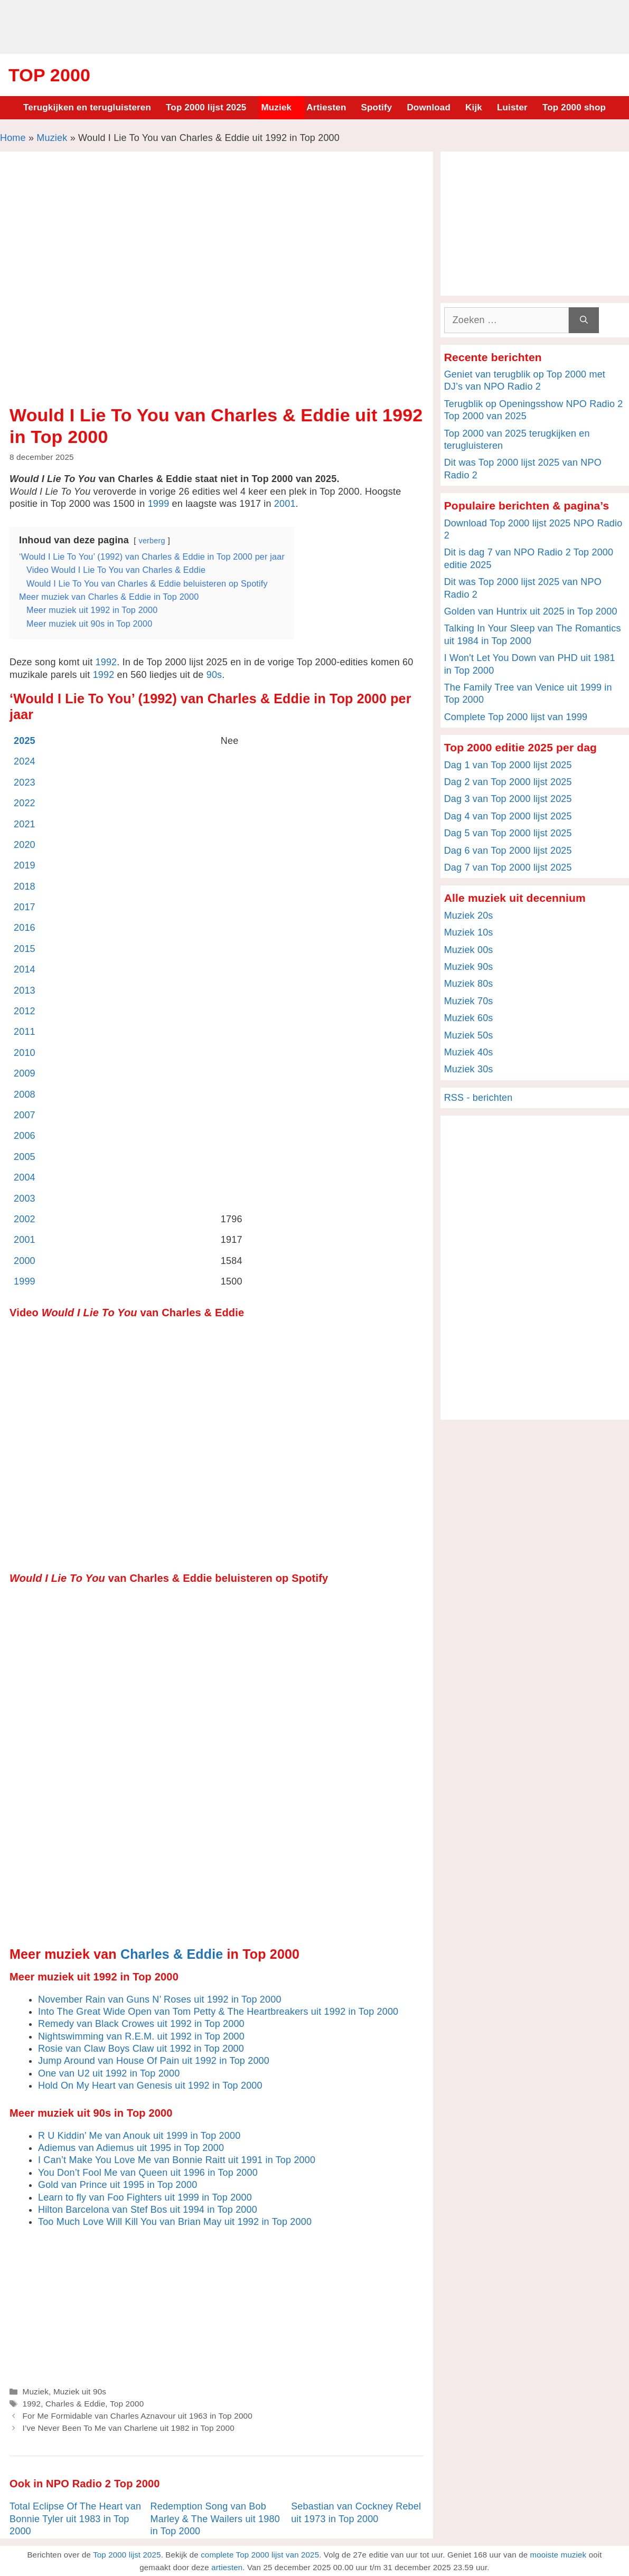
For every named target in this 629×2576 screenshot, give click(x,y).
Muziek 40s (468, 1052)
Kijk (473, 107)
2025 (24, 740)
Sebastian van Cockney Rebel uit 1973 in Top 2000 (356, 2512)
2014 (24, 969)
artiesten (226, 2567)
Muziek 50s (468, 1035)
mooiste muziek (558, 2554)
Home (13, 138)
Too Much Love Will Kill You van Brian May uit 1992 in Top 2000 (175, 2221)
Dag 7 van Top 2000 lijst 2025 (508, 867)
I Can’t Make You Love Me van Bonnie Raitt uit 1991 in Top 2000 (176, 2160)
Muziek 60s (468, 1018)
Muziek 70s (468, 1001)
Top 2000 (49, 75)
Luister (512, 107)
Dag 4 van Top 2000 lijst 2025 (508, 816)
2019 (24, 865)
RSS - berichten (478, 1097)
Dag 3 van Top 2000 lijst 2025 (508, 799)
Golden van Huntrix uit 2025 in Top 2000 (530, 611)
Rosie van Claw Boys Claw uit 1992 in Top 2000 (141, 2048)
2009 (24, 1073)
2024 (24, 761)
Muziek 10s (468, 932)
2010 (24, 1053)
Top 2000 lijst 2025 (206, 107)
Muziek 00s (468, 950)
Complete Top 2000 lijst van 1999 (516, 717)
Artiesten (326, 107)
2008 (24, 1094)
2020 (24, 844)
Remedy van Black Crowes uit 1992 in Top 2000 (141, 2023)
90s (214, 674)
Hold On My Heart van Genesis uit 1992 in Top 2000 (150, 2085)
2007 (24, 1115)
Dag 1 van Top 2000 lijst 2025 (508, 765)
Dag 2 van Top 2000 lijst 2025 (508, 782)
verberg (152, 540)
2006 (24, 1135)
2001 (285, 503)
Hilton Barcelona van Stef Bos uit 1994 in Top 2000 (147, 2209)
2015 (24, 948)
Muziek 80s (468, 983)
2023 (24, 782)
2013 (24, 990)
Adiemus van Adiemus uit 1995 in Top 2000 (131, 2148)
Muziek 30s (468, 1069)
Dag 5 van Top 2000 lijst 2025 (508, 833)
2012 (24, 1011)
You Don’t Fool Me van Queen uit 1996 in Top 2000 (148, 2172)
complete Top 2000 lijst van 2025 (260, 2554)
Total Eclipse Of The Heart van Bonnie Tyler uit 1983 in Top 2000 (75, 2518)
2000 (24, 1261)
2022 (24, 803)
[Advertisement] (315, 25)
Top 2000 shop (574, 107)
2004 (24, 1177)
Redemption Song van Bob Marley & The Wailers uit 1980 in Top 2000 (215, 2518)
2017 (24, 907)
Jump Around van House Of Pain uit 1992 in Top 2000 (153, 2060)
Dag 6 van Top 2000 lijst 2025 (508, 850)
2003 (24, 1198)
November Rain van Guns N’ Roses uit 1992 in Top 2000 (159, 1999)
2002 (24, 1219)
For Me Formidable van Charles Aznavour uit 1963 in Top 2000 (137, 2415)
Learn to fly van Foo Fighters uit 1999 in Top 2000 (145, 2197)
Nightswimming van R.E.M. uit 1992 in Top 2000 (141, 2036)
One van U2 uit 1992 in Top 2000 (109, 2073)
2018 (24, 886)
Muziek (276, 107)
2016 (24, 927)
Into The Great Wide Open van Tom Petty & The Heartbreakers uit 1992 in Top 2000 (218, 2011)
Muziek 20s (468, 915)
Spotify (376, 107)
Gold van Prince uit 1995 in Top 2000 (117, 2184)
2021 (24, 824)
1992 (106, 662)
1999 (159, 503)
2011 (24, 1031)
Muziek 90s (468, 966)
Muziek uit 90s (79, 2391)
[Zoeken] (584, 320)
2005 (24, 1157)
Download (428, 107)
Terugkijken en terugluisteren (87, 107)
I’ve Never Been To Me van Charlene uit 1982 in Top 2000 (128, 2427)
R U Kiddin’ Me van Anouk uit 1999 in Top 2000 (139, 2135)
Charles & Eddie (171, 1954)
